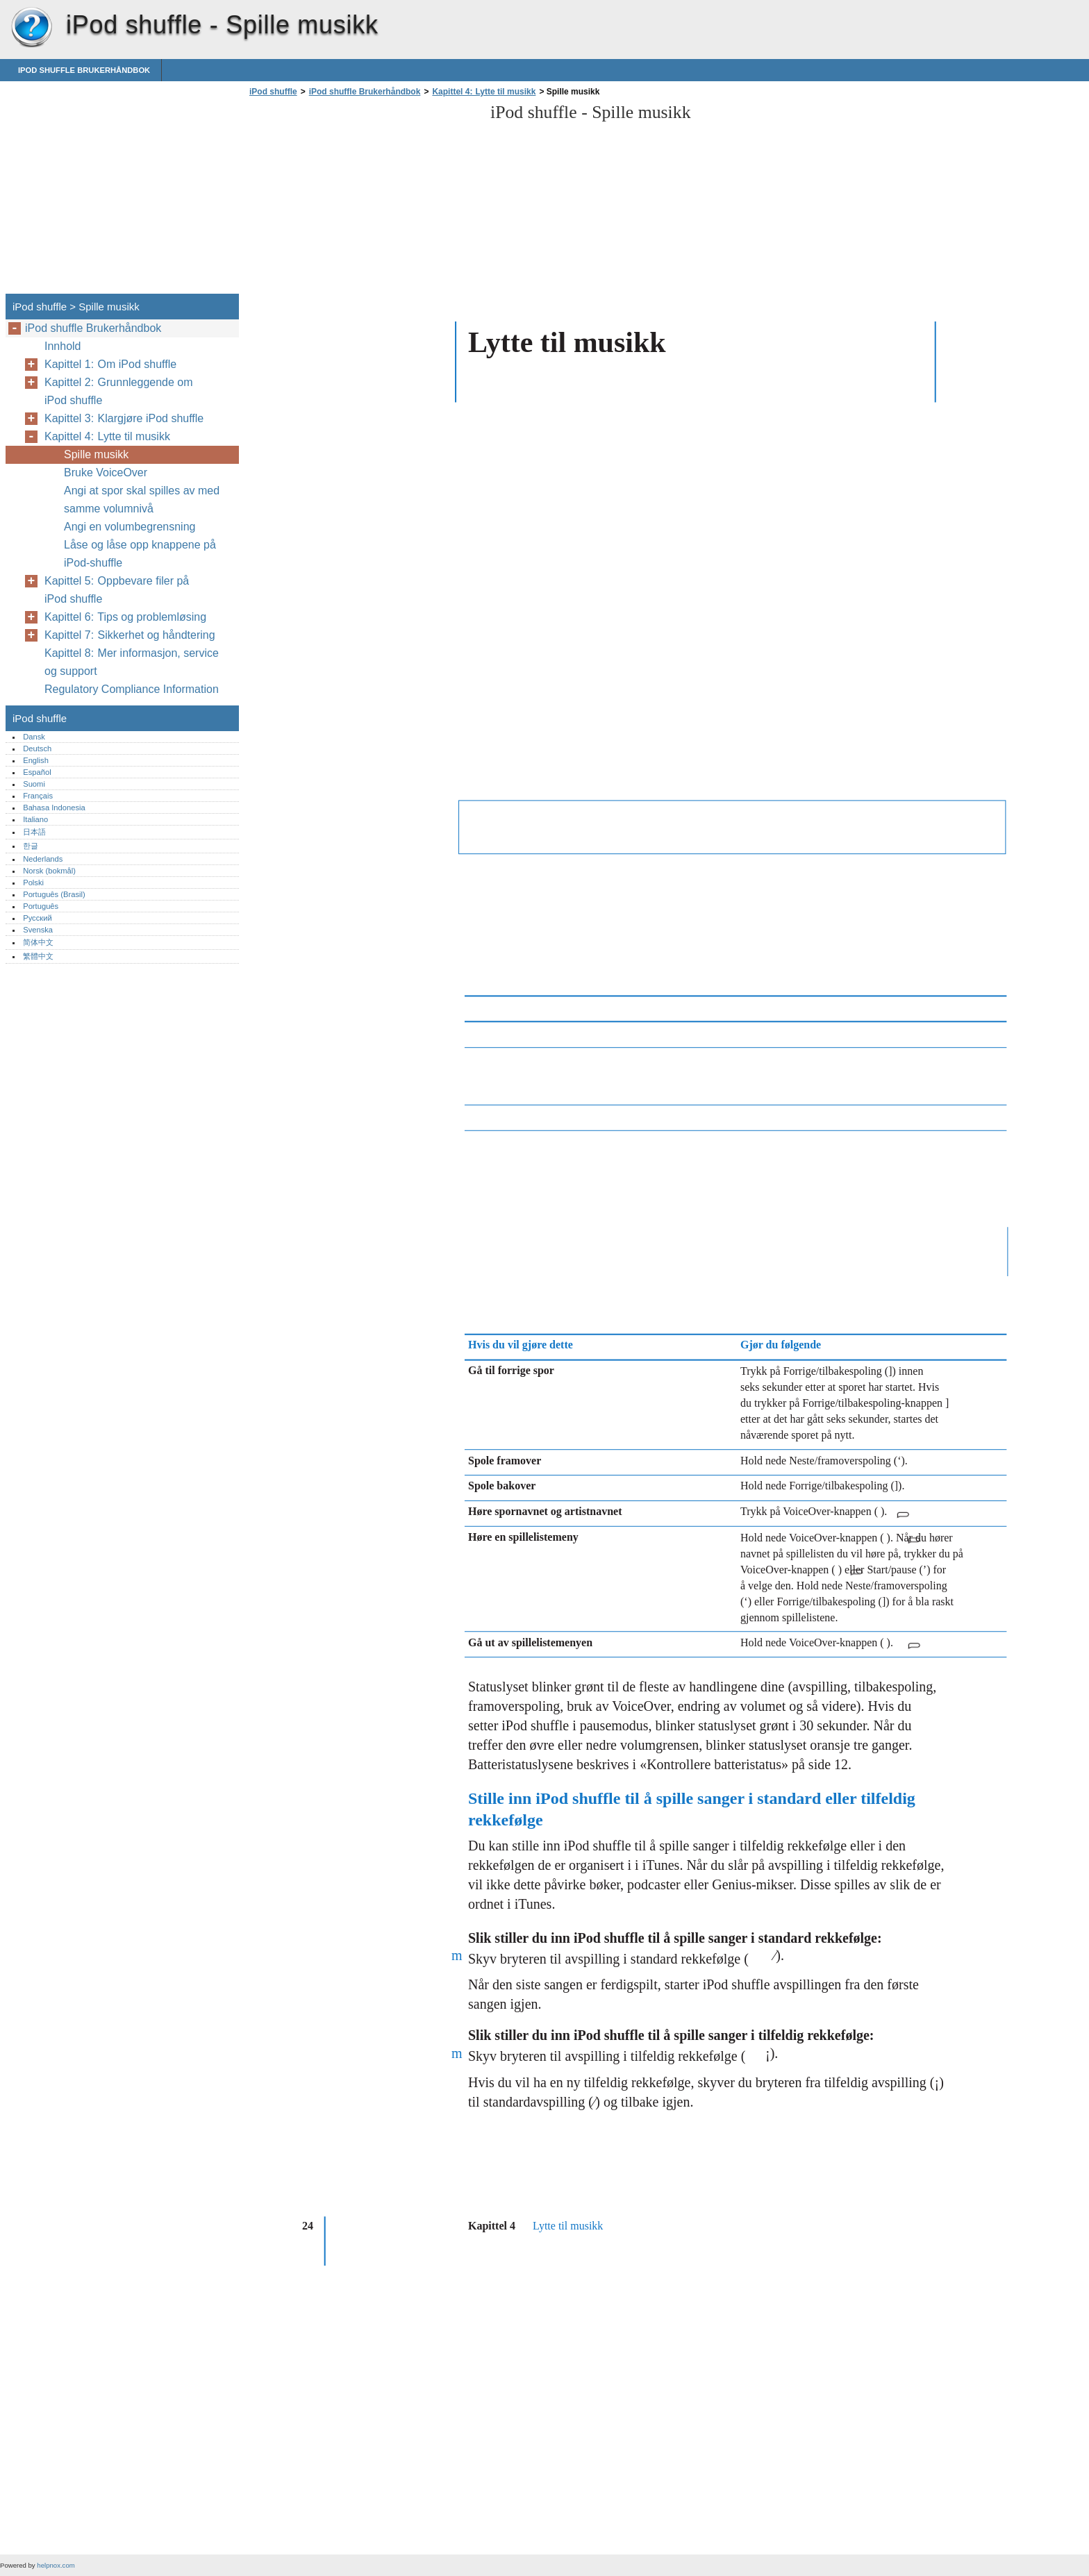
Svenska (38, 930)
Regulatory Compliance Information (133, 689)
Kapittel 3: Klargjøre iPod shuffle (123, 418)
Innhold (62, 346)
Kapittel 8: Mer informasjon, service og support (131, 662)
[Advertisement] (362, 199)
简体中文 (38, 942)
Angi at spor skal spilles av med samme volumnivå (141, 500)
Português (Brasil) (54, 894)
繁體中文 (38, 956)
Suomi (34, 784)
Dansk (34, 737)
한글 (30, 846)
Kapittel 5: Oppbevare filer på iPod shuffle (116, 590)
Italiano (35, 819)
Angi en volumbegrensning (129, 527)
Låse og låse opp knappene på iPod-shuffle (140, 554)
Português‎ (40, 906)
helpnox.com (55, 2565)
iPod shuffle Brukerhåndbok (84, 70)
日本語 (34, 832)
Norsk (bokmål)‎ (49, 871)
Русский (37, 918)
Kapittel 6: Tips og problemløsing (125, 617)
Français (38, 796)
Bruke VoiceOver (105, 472)
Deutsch (37, 748)
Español (37, 772)
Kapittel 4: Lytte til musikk (483, 92)
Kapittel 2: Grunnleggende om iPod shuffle (118, 391)
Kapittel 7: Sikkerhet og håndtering (129, 635)
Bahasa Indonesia (54, 807)
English (36, 760)
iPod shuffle (31, 28)
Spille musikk (96, 454)
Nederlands (43, 859)
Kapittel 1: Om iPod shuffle (110, 364)
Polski (33, 882)
